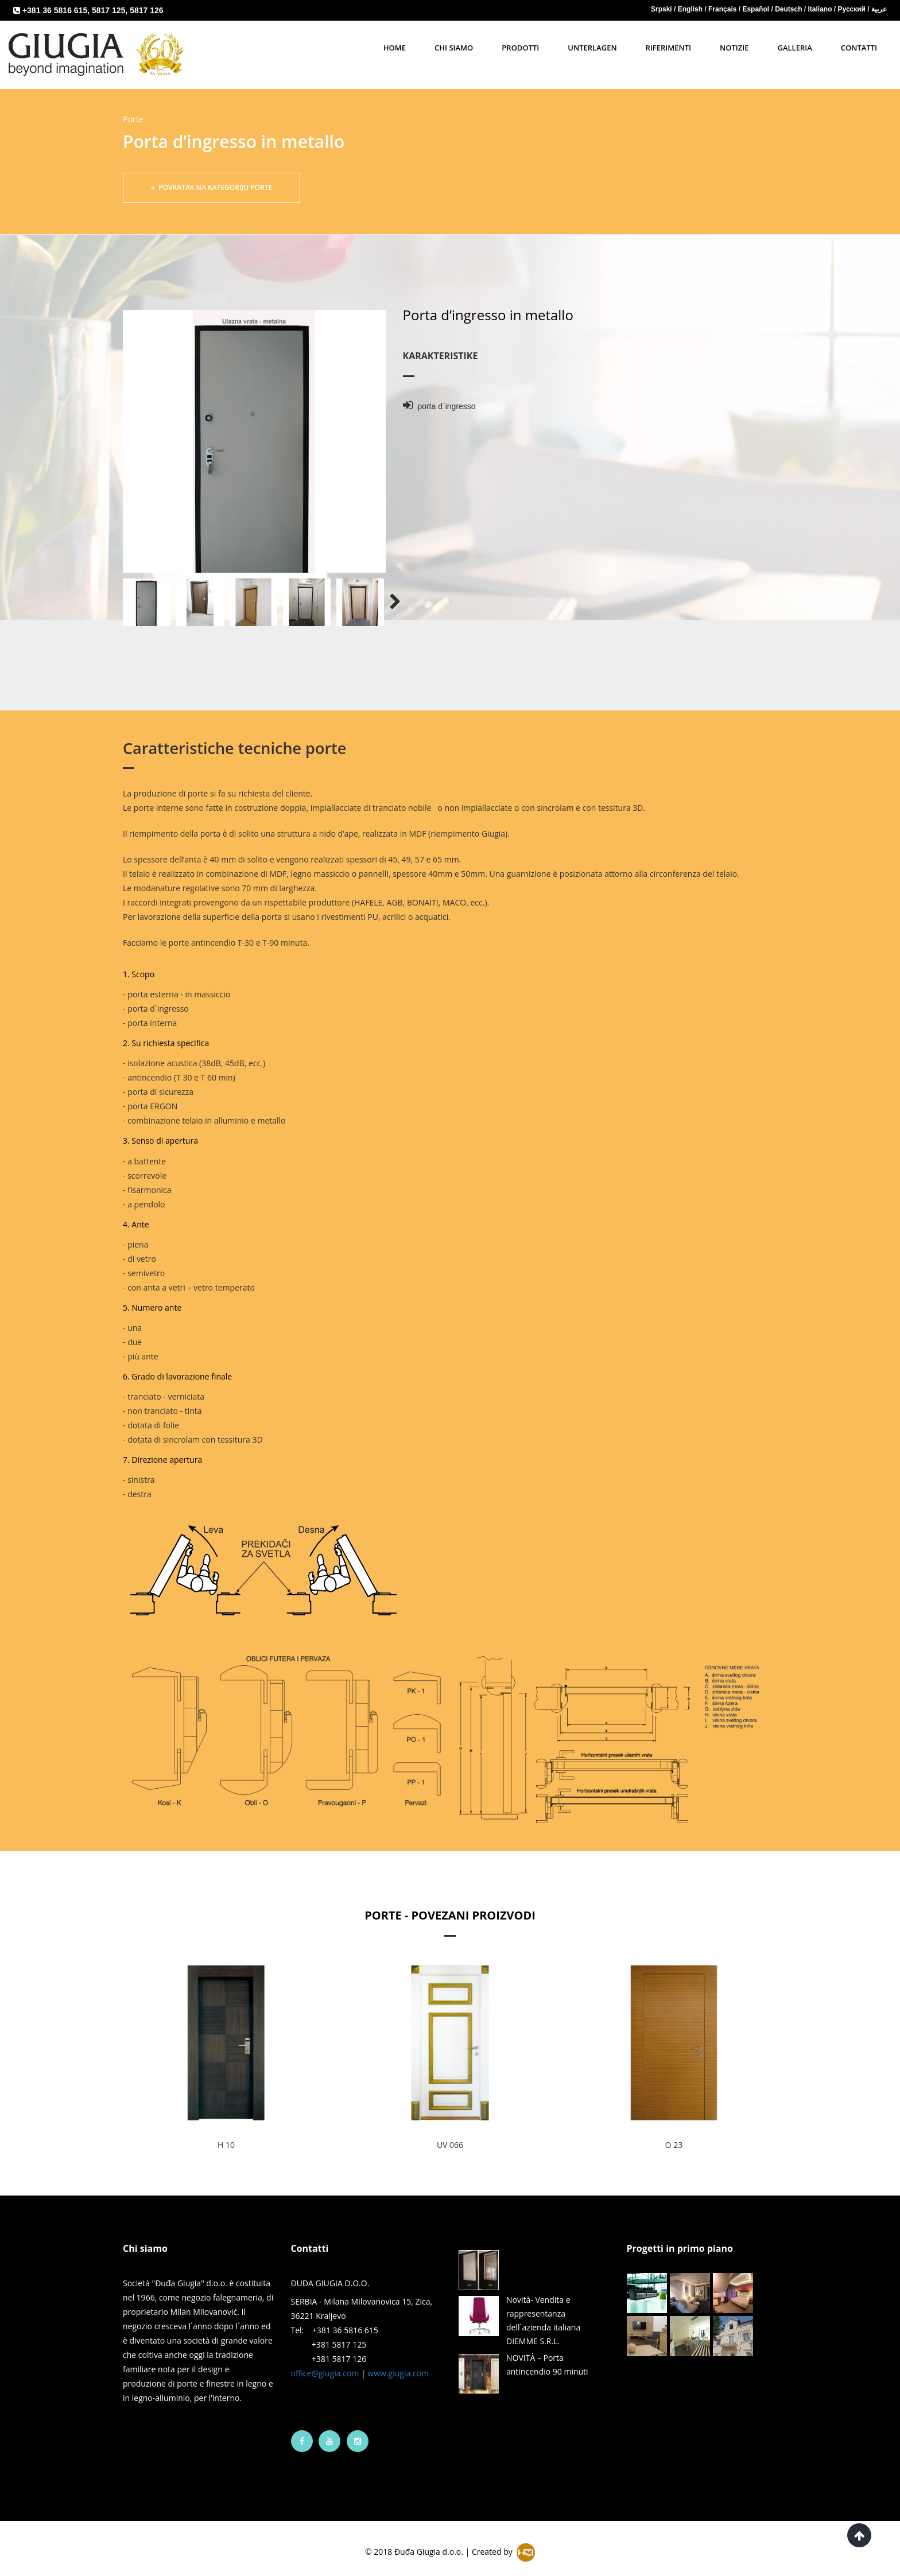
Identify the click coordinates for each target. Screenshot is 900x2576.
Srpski (662, 9)
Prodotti (520, 47)
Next (388, 591)
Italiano (820, 9)
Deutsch (789, 9)
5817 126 (146, 10)
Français (723, 9)
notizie (734, 47)
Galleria (794, 47)
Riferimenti (668, 47)
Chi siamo (454, 47)
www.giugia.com (398, 2361)
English (691, 9)
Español (756, 9)
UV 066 (450, 2133)
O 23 (674, 2133)
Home (394, 47)
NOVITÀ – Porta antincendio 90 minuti (547, 2353)
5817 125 (108, 10)
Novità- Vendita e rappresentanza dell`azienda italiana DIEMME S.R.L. (543, 2309)
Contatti (859, 47)
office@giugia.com (325, 2361)
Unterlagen (592, 47)
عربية (879, 9)
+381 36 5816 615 (54, 10)
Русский (853, 9)
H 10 (226, 2133)
